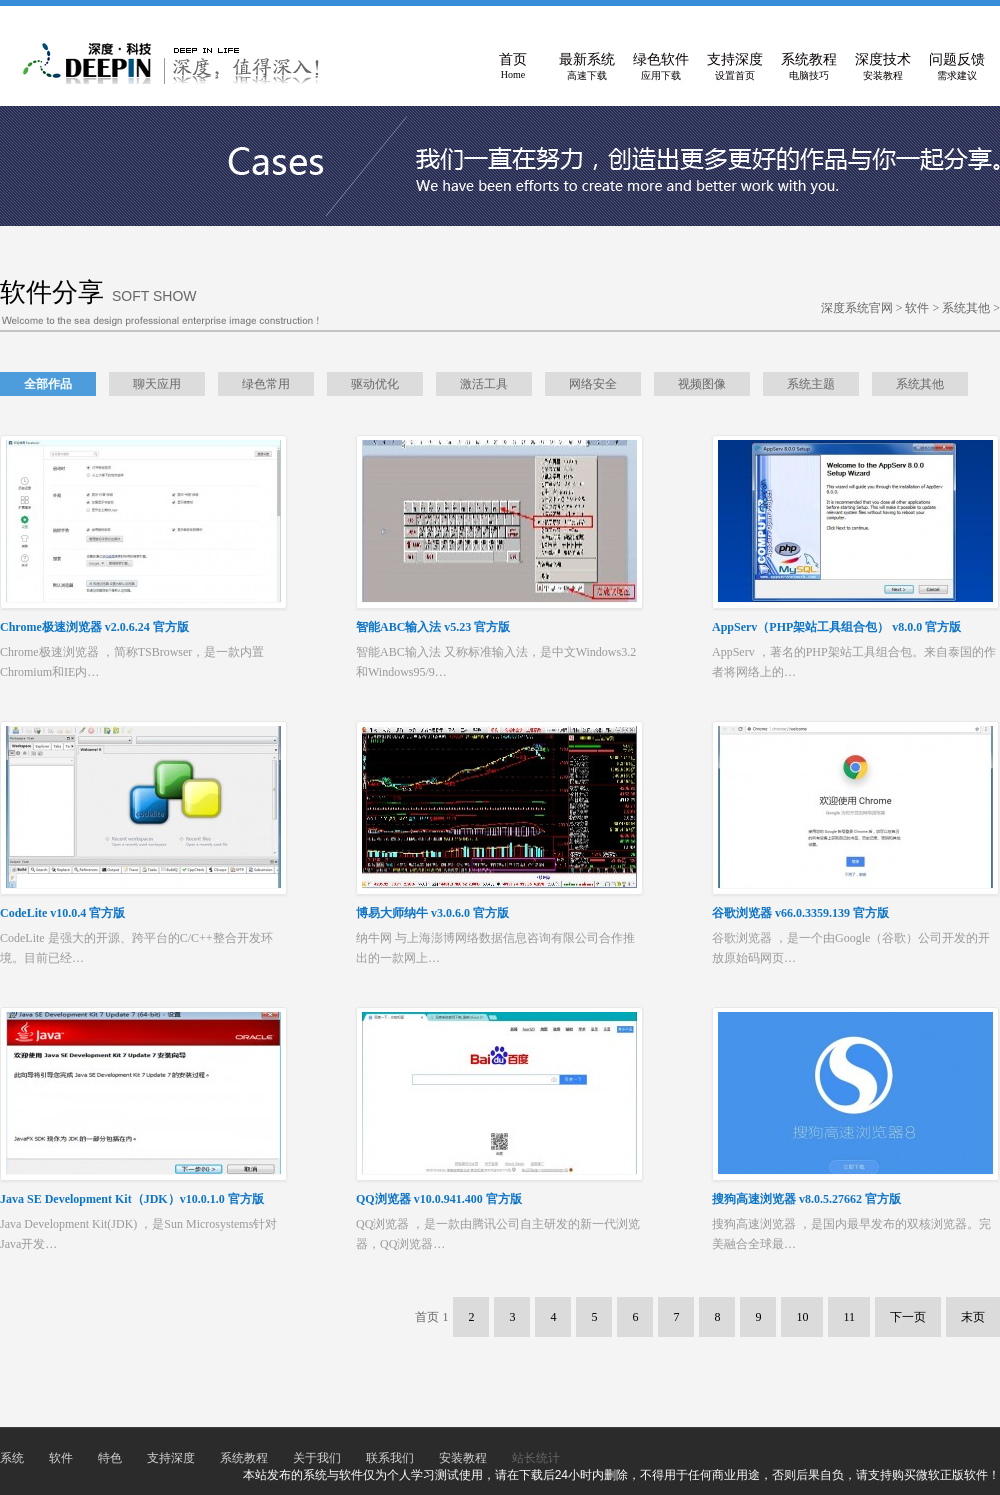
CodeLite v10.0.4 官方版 (62, 913)
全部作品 (48, 384)
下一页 (908, 1317)
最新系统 (587, 67)
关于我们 (317, 1458)
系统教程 (809, 67)
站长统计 (536, 1458)
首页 (513, 67)
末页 (973, 1317)
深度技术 (883, 67)
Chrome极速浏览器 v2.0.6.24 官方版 (94, 627)
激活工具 (484, 384)
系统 (12, 1458)
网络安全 (593, 384)
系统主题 (811, 384)
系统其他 (966, 308)
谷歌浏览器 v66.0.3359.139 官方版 (800, 913)
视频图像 (702, 384)
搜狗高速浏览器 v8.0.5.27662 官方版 (806, 1199)
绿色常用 (266, 384)
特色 (110, 1458)
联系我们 (390, 1458)
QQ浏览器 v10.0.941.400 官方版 (439, 1199)
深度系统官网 (857, 308)
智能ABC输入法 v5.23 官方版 (433, 627)
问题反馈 (957, 67)
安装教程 (463, 1458)
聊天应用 (157, 384)
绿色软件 (661, 67)
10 (802, 1317)
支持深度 (735, 67)
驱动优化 (375, 384)
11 (849, 1317)
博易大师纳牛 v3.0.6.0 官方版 (432, 913)
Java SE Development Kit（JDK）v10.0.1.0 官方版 (132, 1199)
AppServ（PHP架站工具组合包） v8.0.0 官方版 (836, 627)
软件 (917, 308)
